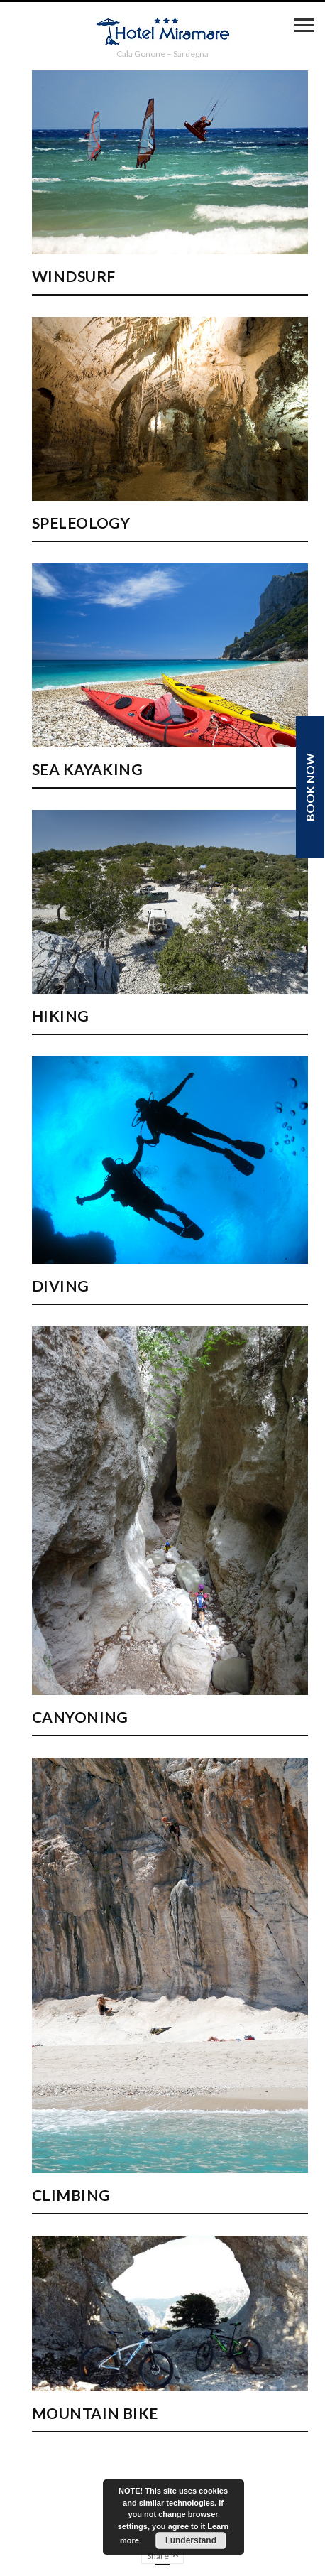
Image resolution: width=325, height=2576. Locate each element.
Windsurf (73, 276)
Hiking (60, 1015)
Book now (309, 787)
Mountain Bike (95, 2413)
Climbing (71, 2195)
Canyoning (80, 1717)
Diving (60, 1285)
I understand (190, 2540)
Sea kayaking (87, 769)
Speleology (81, 522)
